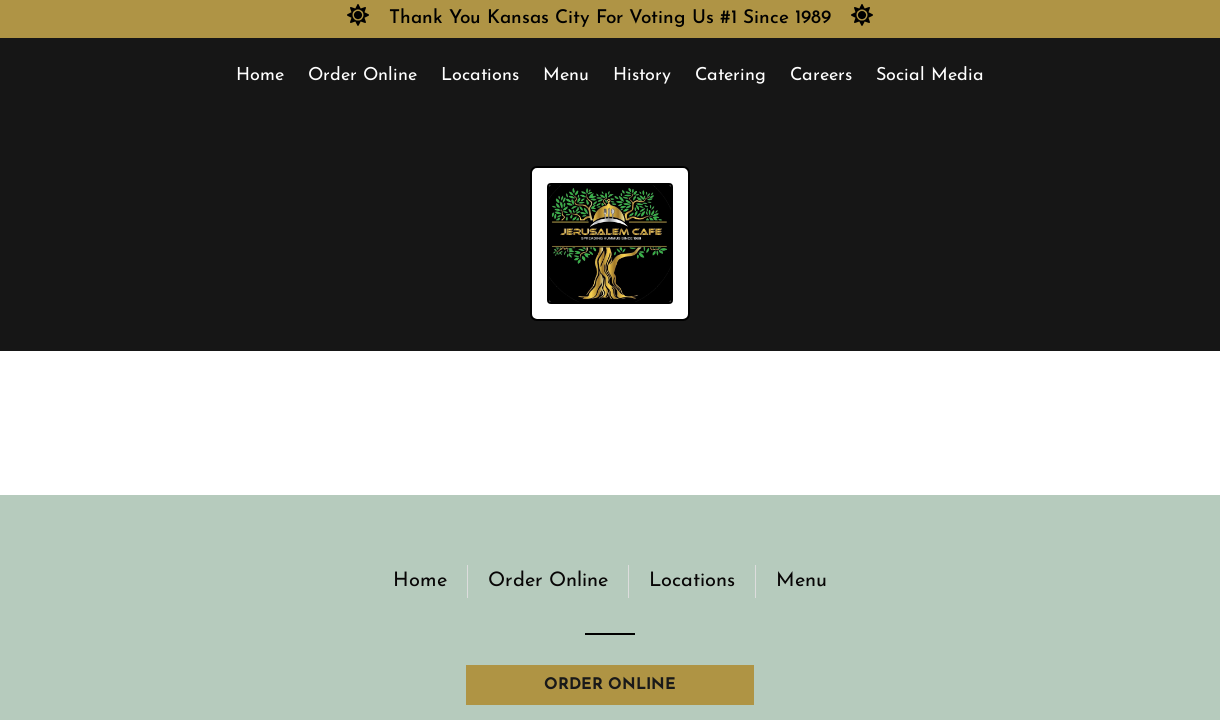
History (642, 75)
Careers (821, 75)
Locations (480, 75)
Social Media (930, 75)
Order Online (362, 75)
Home (260, 75)
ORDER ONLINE (610, 685)
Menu (566, 75)
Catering (730, 75)
